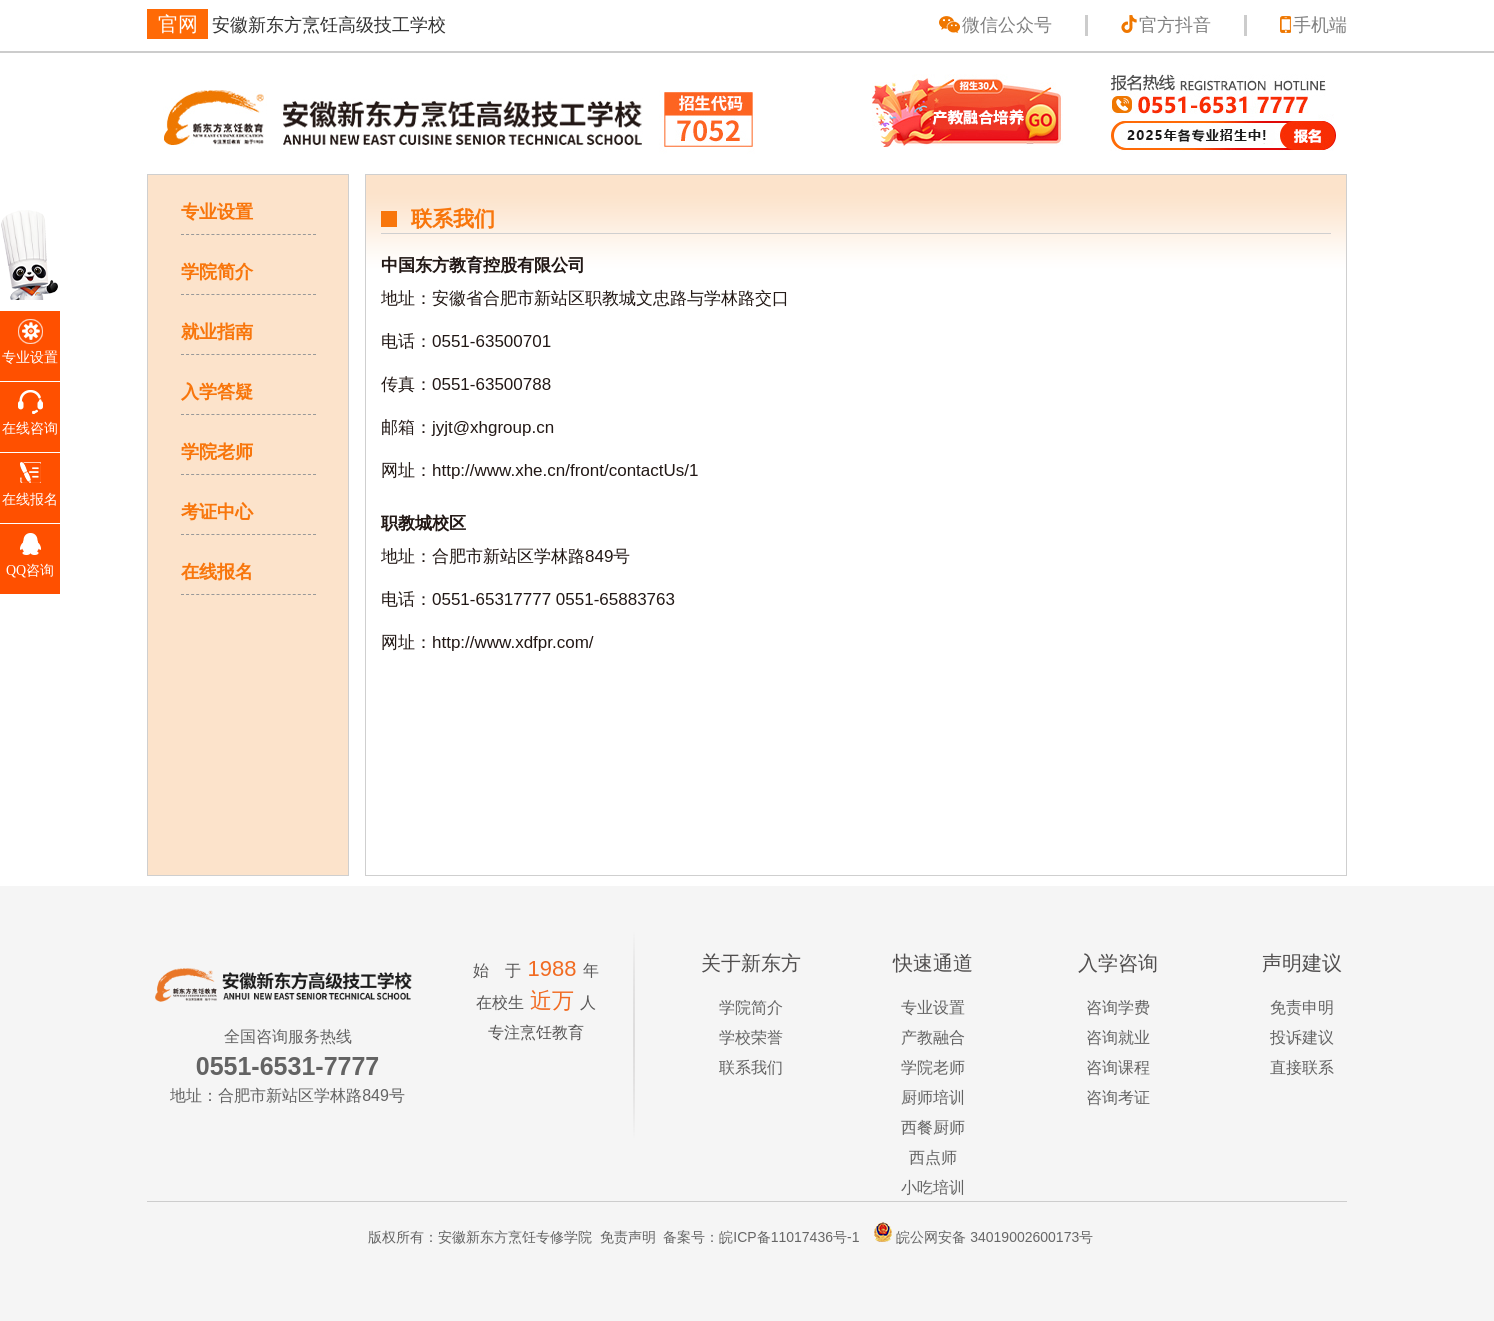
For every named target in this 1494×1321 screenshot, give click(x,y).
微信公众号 (1007, 25)
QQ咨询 (30, 570)
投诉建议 (1302, 1037)
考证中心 (217, 512)
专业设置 (217, 212)
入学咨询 (1118, 963)
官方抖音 (1175, 25)
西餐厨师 (933, 1127)
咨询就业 (1118, 1037)
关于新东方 (751, 963)
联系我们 (751, 1067)
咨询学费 (1118, 1007)
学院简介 (217, 272)
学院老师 (217, 452)
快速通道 (933, 963)
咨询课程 (1118, 1067)
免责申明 (1302, 1007)
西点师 (933, 1157)
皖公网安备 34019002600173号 (978, 1237)
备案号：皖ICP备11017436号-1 (761, 1237)
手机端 (1320, 25)
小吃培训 (933, 1187)
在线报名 (217, 572)
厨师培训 (933, 1097)
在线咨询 (30, 428)
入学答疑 (217, 392)
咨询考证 (1118, 1097)
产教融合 (933, 1037)
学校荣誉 (751, 1037)
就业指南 (217, 332)
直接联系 (1302, 1067)
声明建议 (1302, 963)
